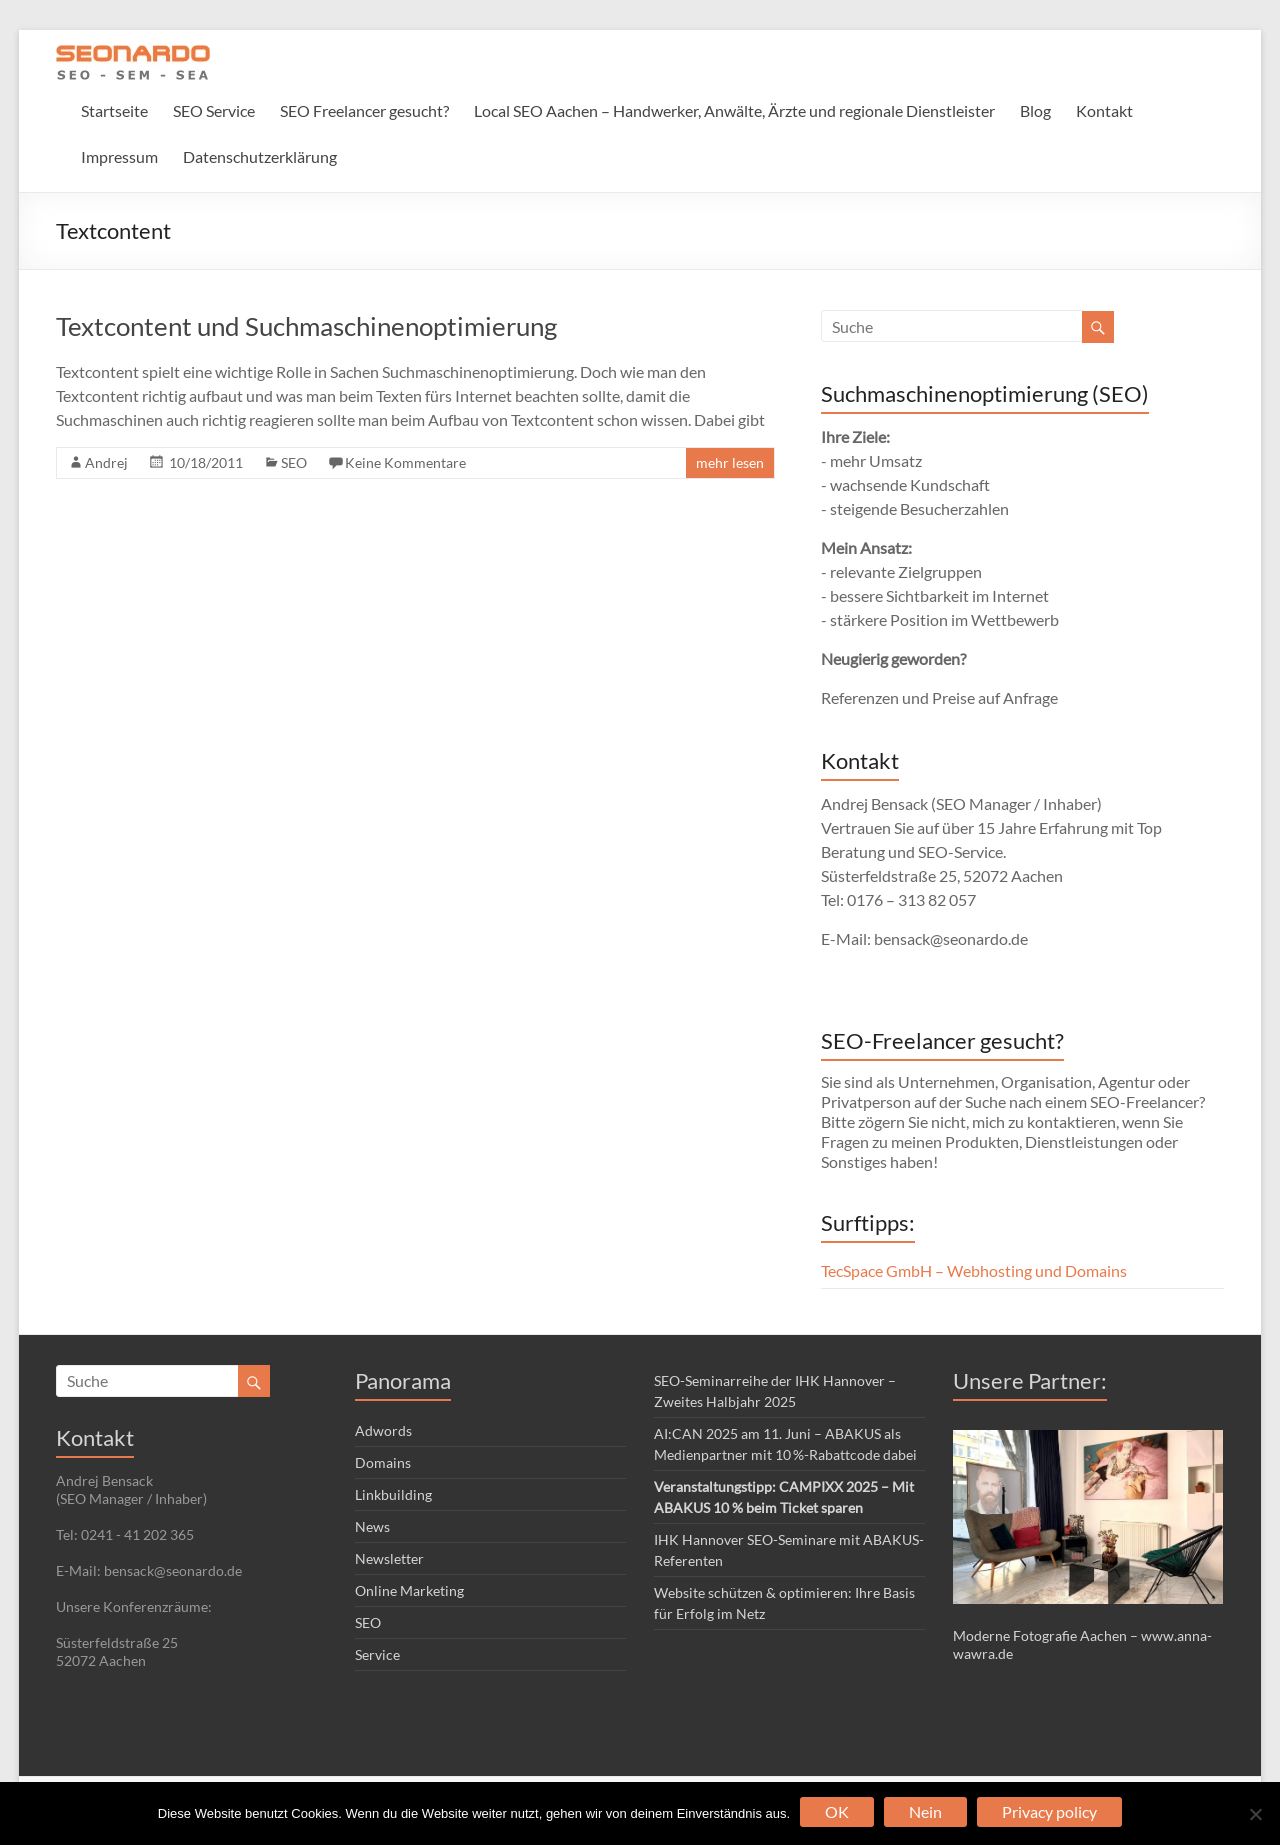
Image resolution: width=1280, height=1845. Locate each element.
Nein (925, 1811)
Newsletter (389, 1558)
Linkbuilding (393, 1494)
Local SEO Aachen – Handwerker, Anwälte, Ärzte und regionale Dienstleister (734, 110)
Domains (383, 1462)
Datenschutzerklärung (260, 156)
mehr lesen (730, 462)
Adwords (383, 1430)
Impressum (119, 156)
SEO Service (214, 110)
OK (837, 1811)
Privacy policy (1049, 1811)
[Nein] (1255, 1814)
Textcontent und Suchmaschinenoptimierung (306, 326)
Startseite (114, 110)
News (372, 1526)
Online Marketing (409, 1590)
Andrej (106, 462)
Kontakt (1104, 110)
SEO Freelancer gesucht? (364, 110)
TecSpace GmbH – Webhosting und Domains (974, 1270)
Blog (1035, 110)
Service (377, 1654)
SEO (294, 462)
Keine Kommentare (405, 462)
